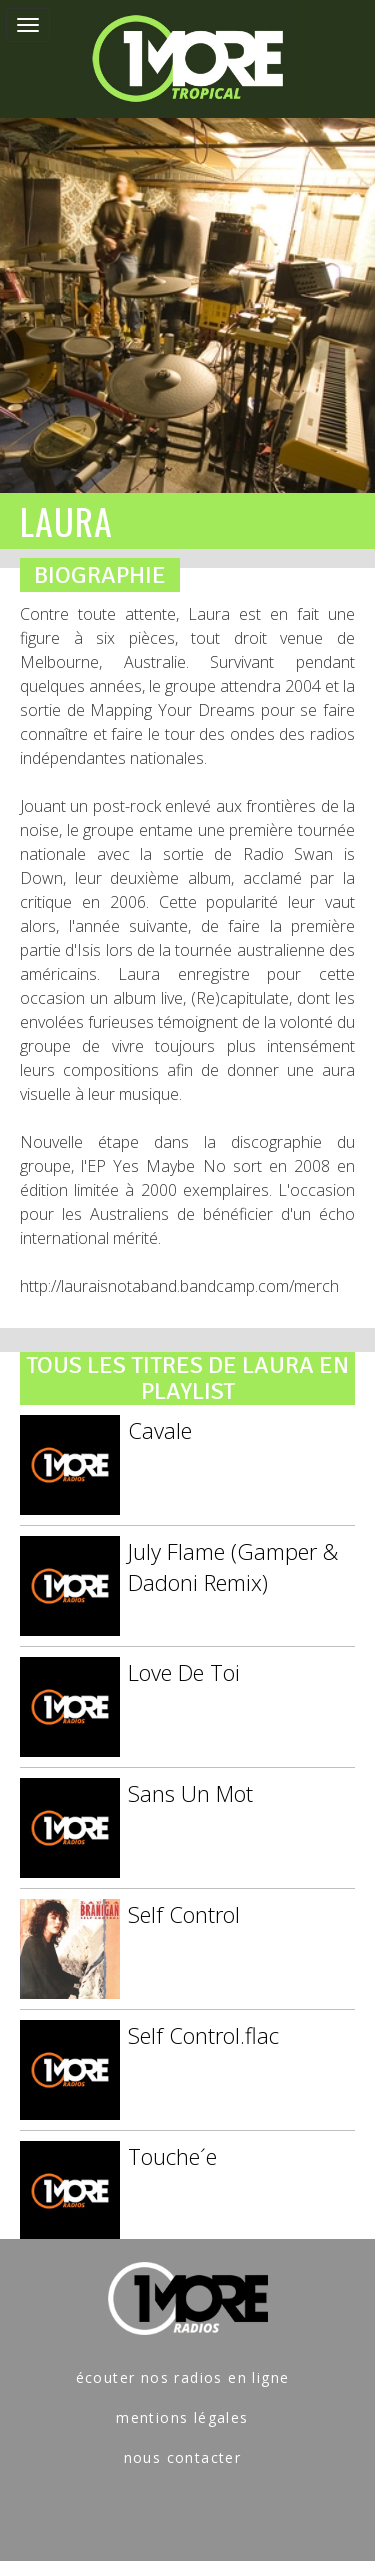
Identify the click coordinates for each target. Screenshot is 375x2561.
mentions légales (182, 2417)
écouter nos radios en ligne (183, 2377)
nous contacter (183, 2457)
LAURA (66, 520)
